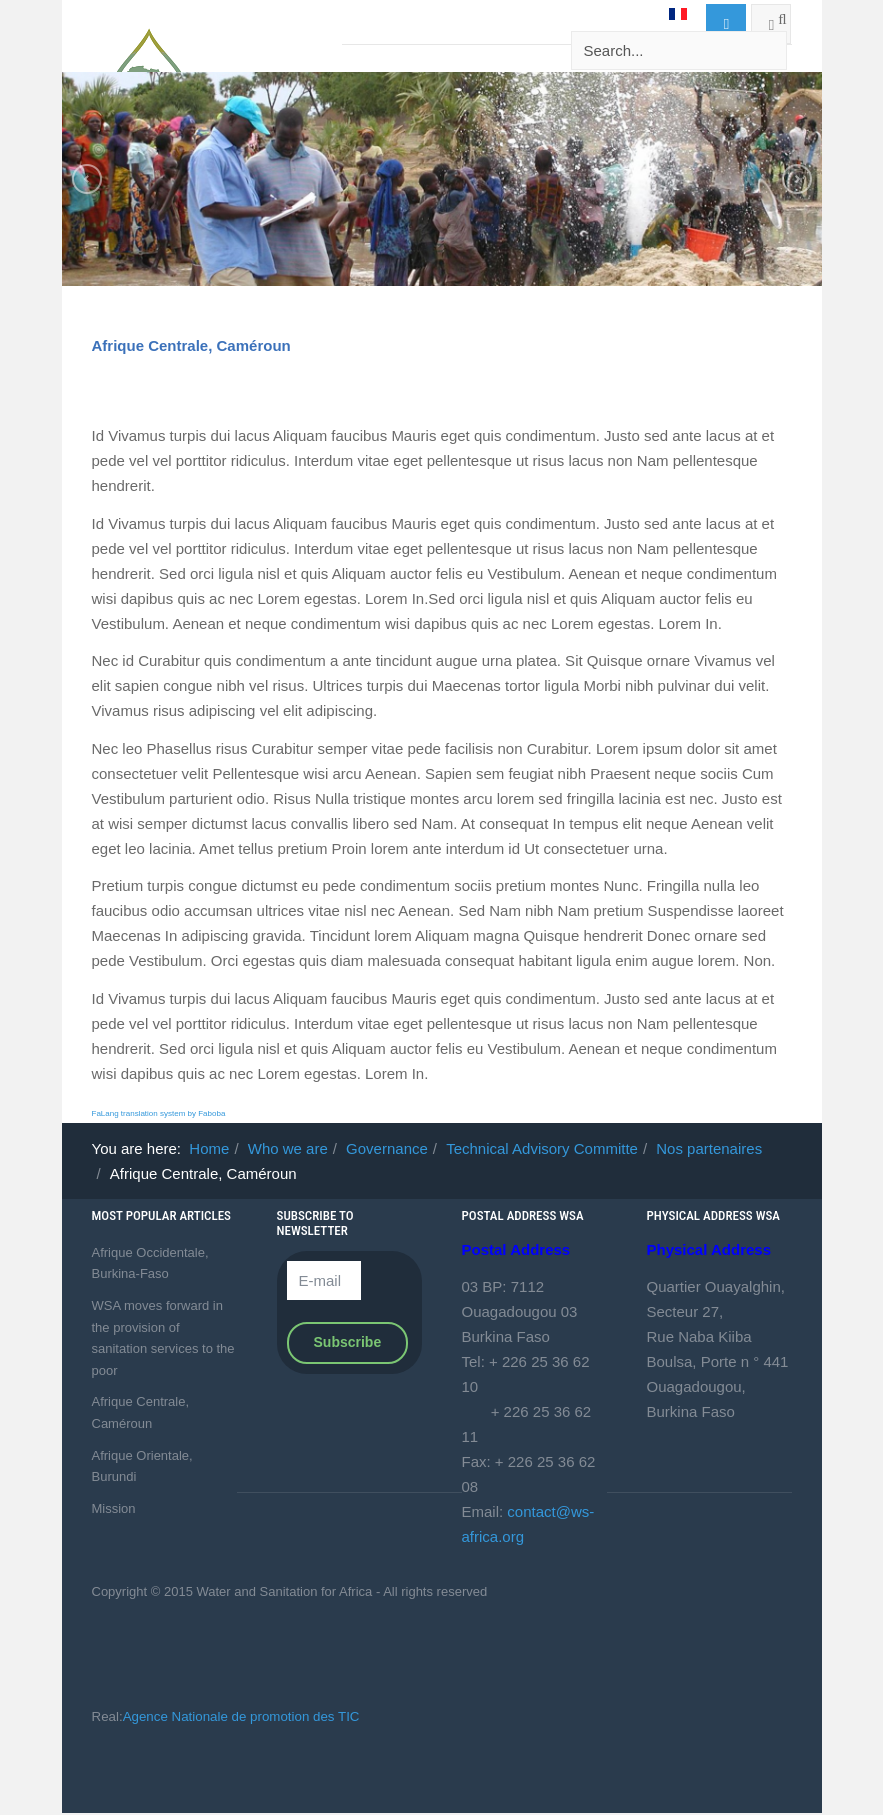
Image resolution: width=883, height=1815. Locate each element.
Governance (387, 1148)
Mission (114, 1508)
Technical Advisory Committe (542, 1148)
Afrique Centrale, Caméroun (191, 345)
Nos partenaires (709, 1148)
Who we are (288, 1148)
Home (209, 1148)
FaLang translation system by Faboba (159, 1113)
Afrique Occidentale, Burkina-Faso (150, 1263)
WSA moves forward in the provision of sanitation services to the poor (163, 1338)
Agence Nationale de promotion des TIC (241, 1716)
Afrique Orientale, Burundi (142, 1466)
